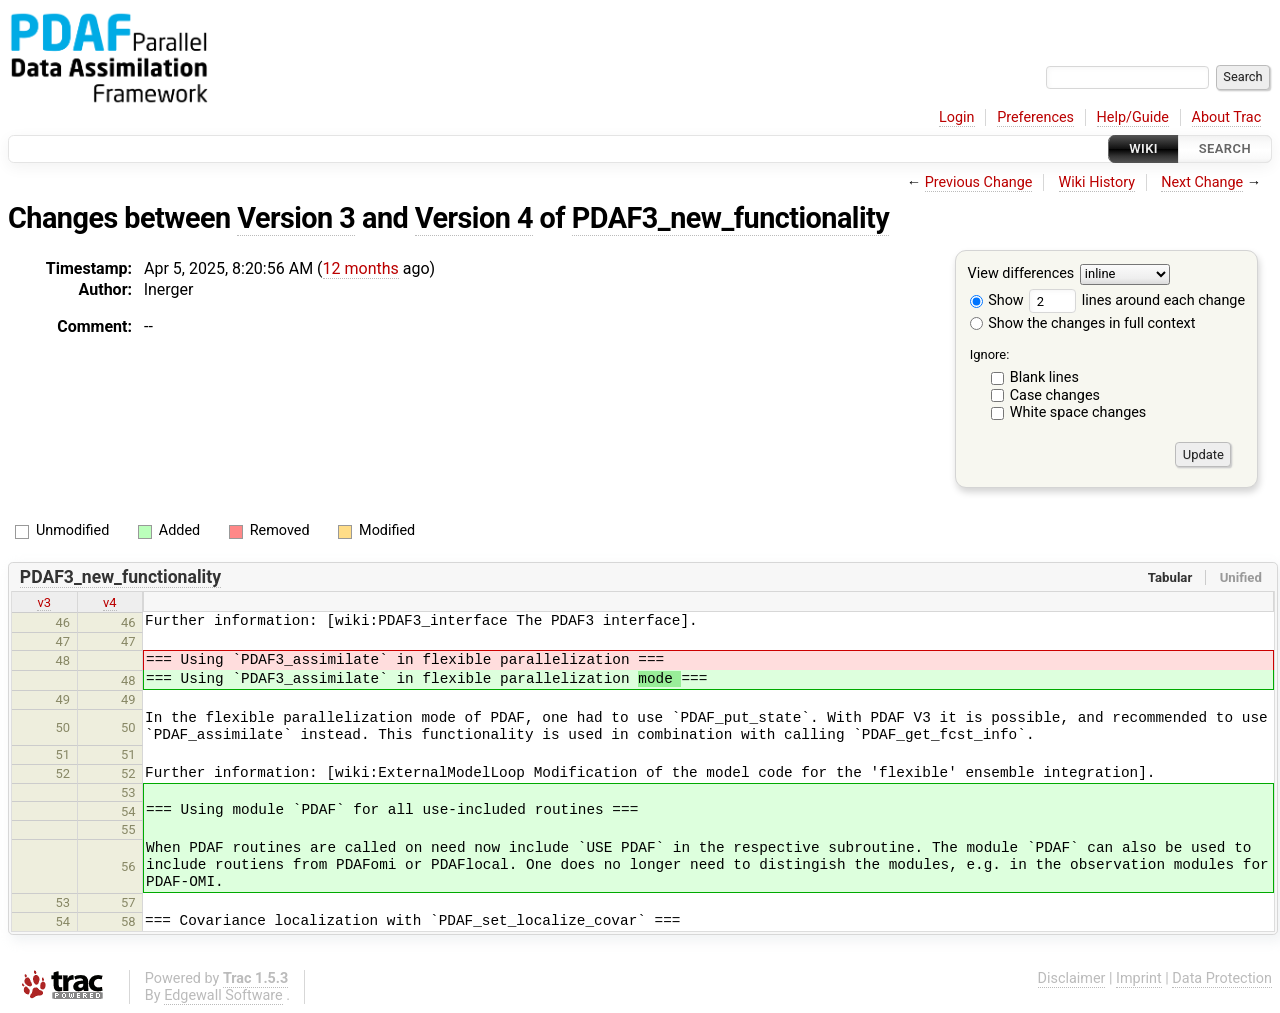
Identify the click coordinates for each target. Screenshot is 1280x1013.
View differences (1021, 274)
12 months (361, 268)
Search (1225, 148)
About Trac (1227, 117)
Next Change (1202, 182)
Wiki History (1097, 182)
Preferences (1035, 117)
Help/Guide (1133, 117)
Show (997, 300)
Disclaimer (1072, 978)
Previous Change (979, 182)
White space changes (1078, 412)
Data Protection (1222, 978)
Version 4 (474, 218)
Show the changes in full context (1083, 323)
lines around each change (1137, 300)
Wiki (1143, 148)
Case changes (1055, 395)
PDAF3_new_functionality (730, 218)
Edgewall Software (223, 995)
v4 (110, 602)
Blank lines (1044, 377)
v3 (44, 602)
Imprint (1139, 978)
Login (957, 117)
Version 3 (296, 218)
